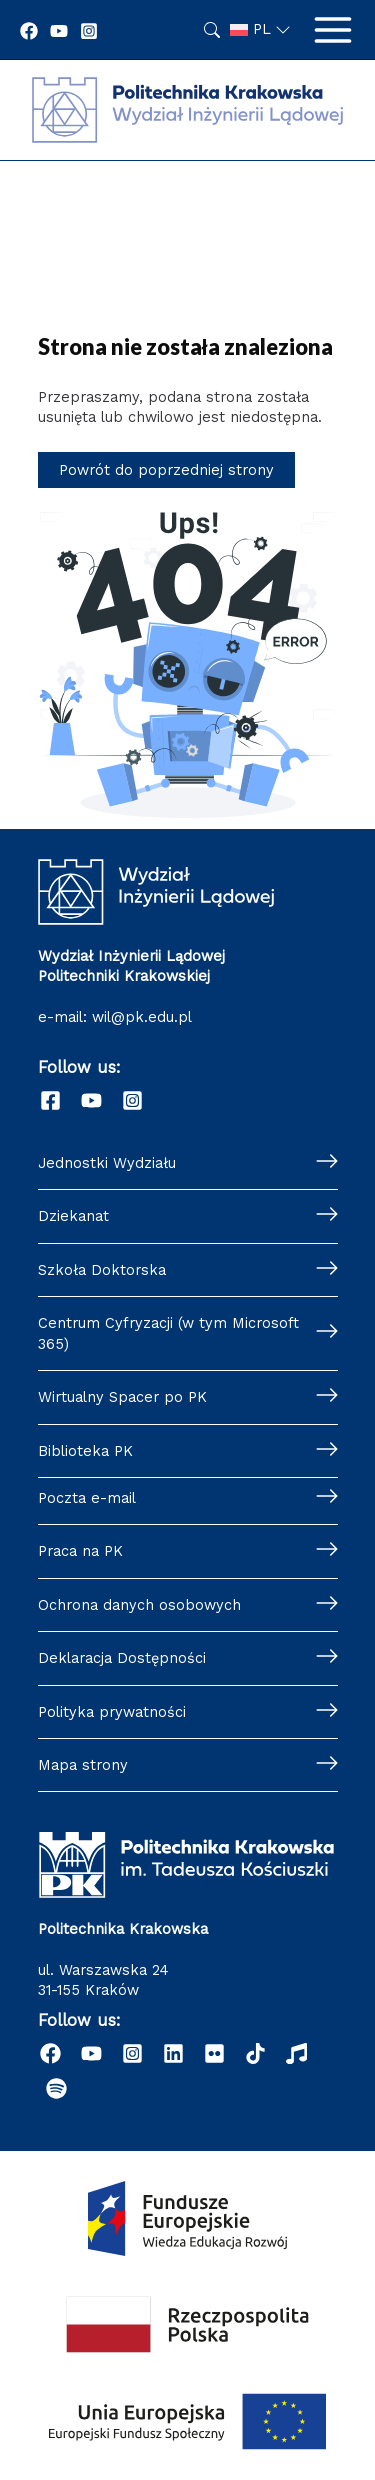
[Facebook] (29, 31)
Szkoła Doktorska (102, 1270)
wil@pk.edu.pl (142, 1017)
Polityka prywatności (112, 1712)
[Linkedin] (173, 2053)
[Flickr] (214, 2053)
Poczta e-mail (87, 1498)
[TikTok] (255, 2053)
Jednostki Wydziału (107, 1163)
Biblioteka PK (85, 1451)
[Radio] (296, 2053)
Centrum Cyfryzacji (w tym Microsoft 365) (168, 1333)
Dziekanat (73, 1216)
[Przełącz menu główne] (333, 30)
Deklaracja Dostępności (122, 1658)
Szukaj (212, 30)
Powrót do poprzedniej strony (166, 470)
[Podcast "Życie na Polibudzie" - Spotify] (56, 2088)
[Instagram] (89, 31)
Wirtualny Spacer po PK (122, 1397)
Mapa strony (83, 1765)
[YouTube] (59, 31)
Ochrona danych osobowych (139, 1605)
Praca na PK (80, 1551)
